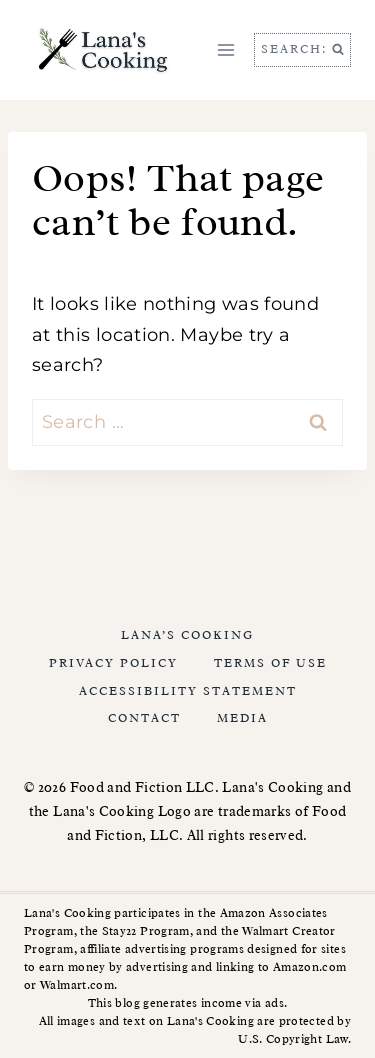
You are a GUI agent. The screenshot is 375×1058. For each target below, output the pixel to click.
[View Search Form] (302, 49)
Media (242, 718)
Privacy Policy (113, 663)
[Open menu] (225, 49)
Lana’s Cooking (187, 635)
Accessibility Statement (188, 691)
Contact (144, 718)
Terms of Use (270, 663)
